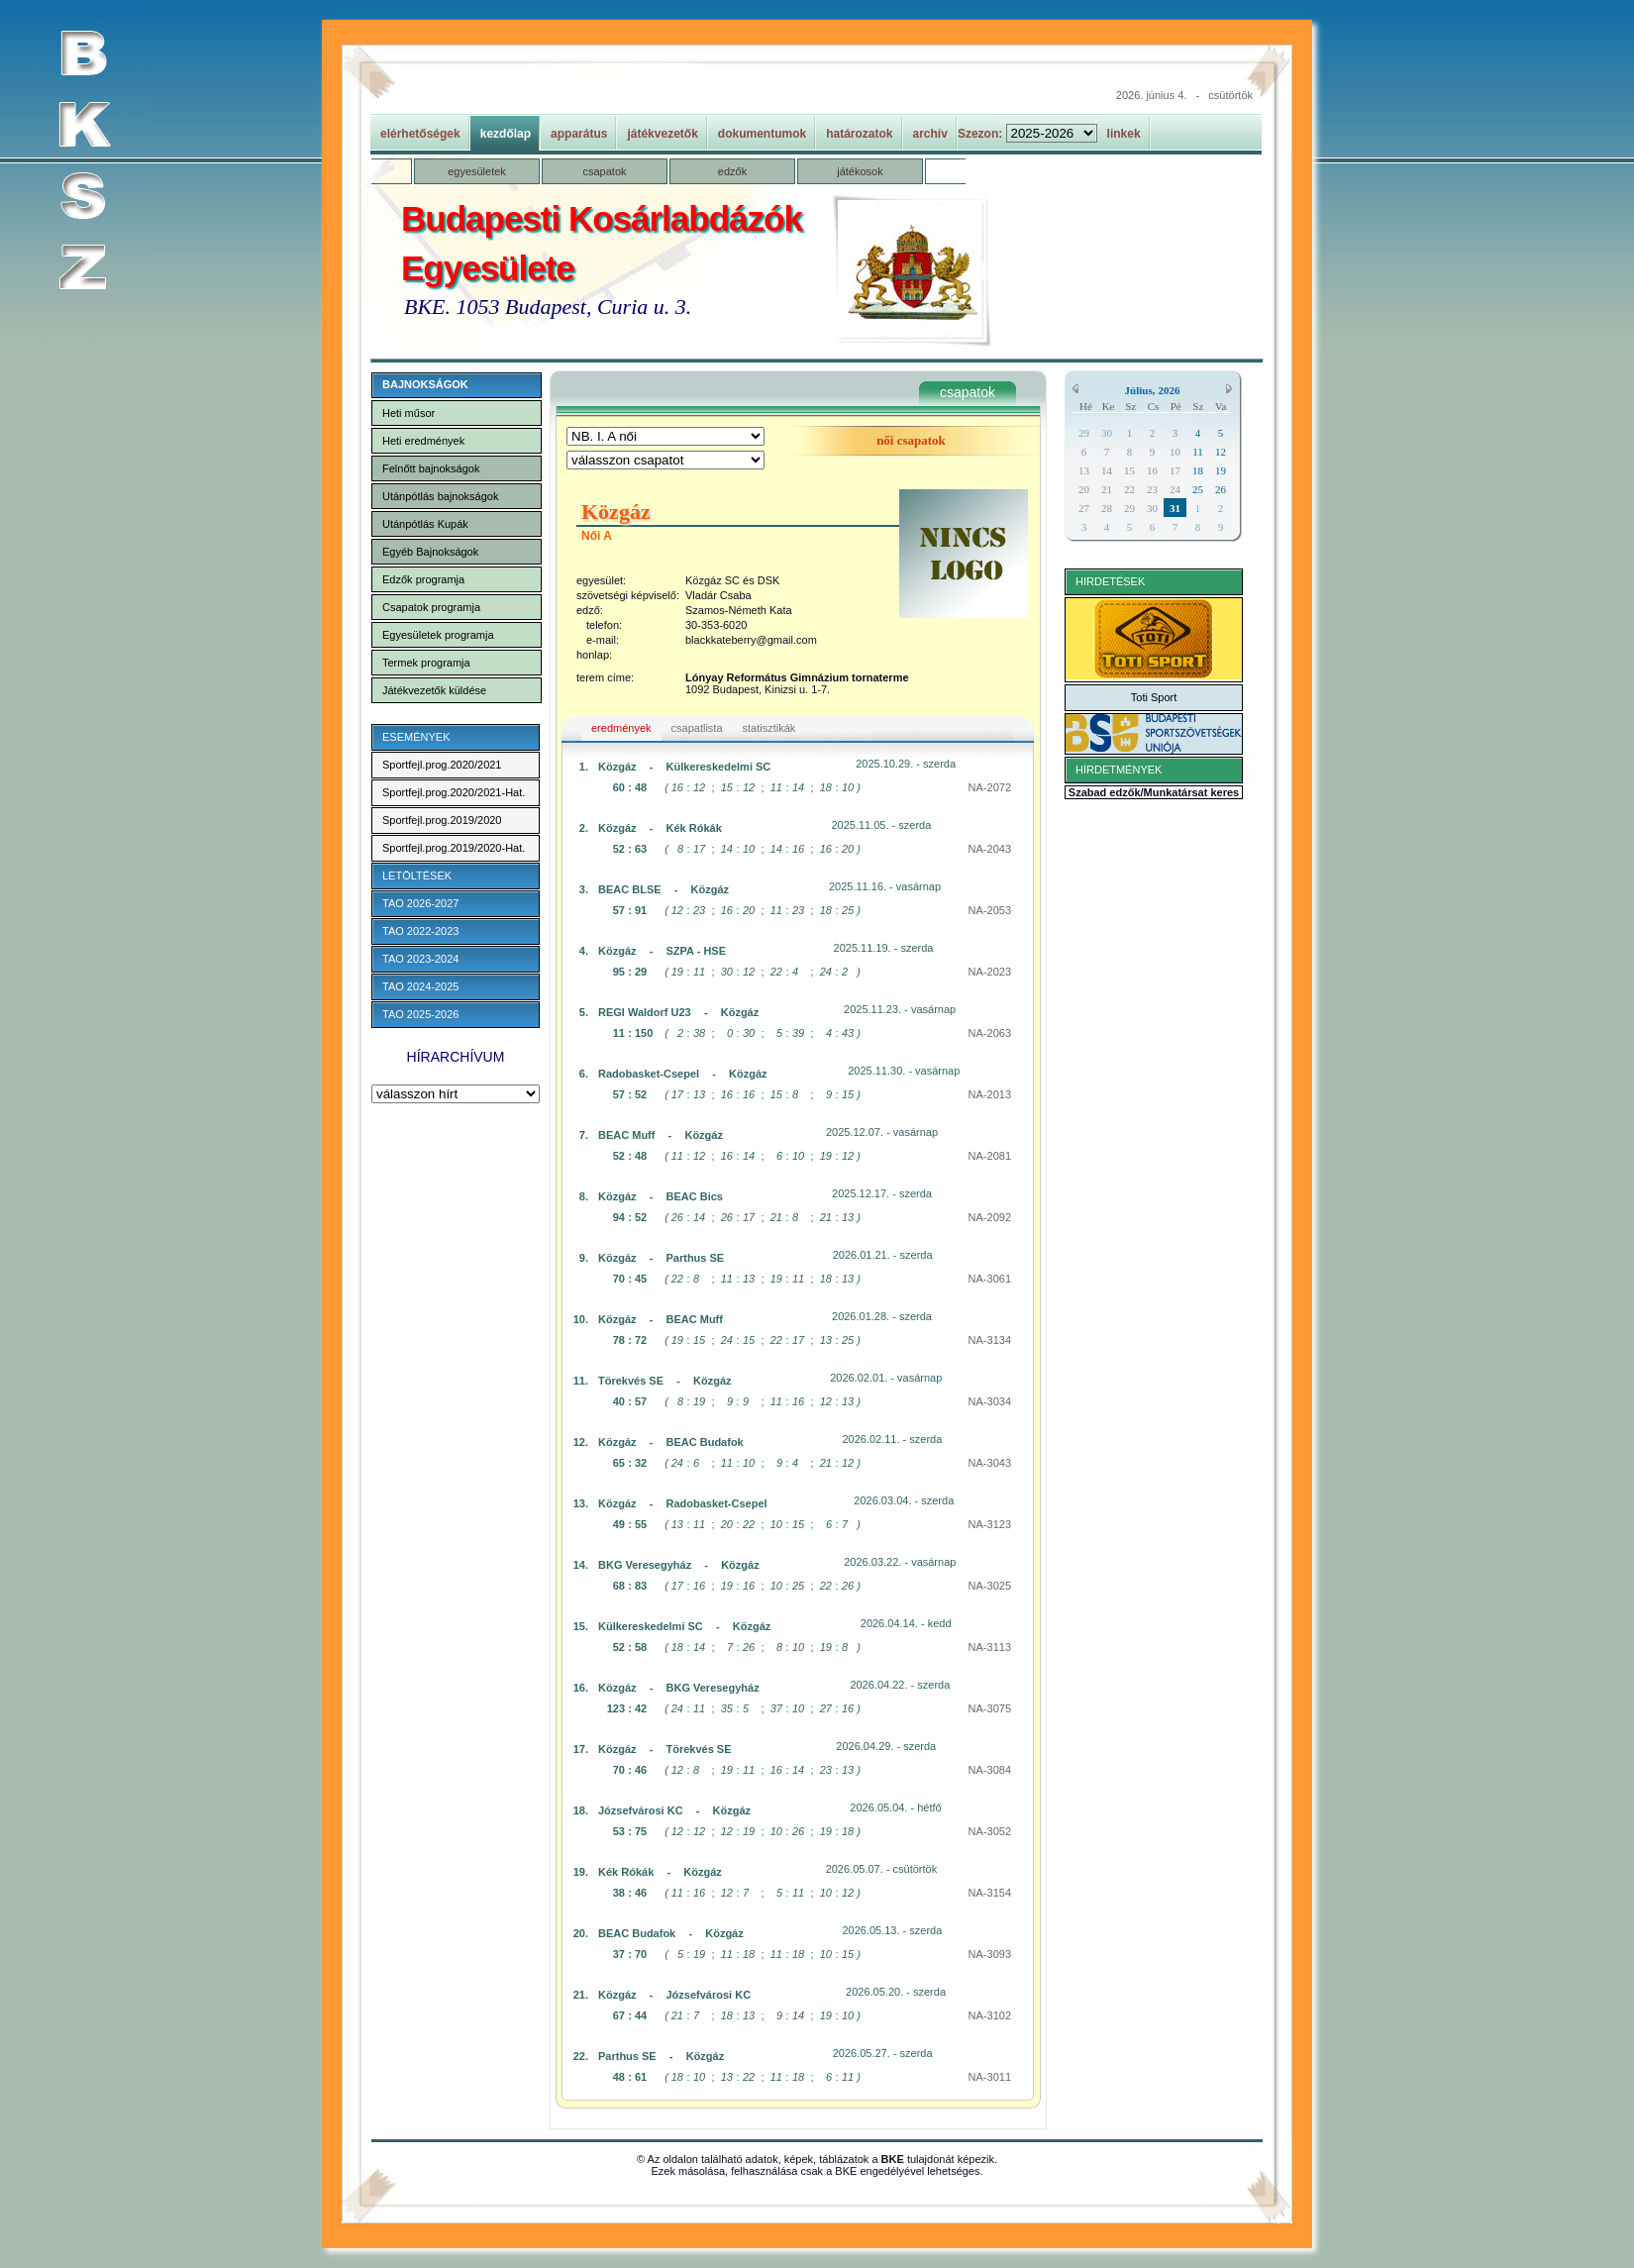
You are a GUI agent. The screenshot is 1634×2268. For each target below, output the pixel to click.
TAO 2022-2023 (420, 931)
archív (930, 134)
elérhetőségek (420, 134)
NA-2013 (990, 1094)
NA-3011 (990, 2077)
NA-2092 (990, 1217)
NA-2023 (990, 972)
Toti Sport (1153, 697)
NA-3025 (990, 1586)
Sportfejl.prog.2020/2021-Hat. (453, 792)
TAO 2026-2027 (420, 903)
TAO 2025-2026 (420, 1014)
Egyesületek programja (438, 635)
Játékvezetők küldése (434, 690)
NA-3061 (990, 1279)
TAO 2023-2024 (420, 959)
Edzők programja (423, 579)
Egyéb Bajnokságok (430, 552)
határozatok (859, 134)
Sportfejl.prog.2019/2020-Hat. (453, 848)
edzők (732, 171)
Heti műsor (408, 413)
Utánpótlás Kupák (425, 524)
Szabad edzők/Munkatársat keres (1154, 792)
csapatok (604, 171)
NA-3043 (990, 1463)
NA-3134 (990, 1340)
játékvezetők (662, 134)
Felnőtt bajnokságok (430, 468)
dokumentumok (762, 134)
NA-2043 (990, 849)
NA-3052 (990, 1831)
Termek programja (426, 663)
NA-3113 (990, 1647)
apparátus (579, 134)
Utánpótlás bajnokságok (440, 496)
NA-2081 (990, 1156)
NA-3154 (990, 1893)
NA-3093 (990, 1954)
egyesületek (477, 171)
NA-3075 (990, 1708)
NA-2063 (990, 1033)
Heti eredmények (423, 441)
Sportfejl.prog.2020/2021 (441, 765)
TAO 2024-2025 (420, 986)
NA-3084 (990, 1770)
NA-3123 (990, 1524)
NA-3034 (990, 1401)
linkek (1124, 134)
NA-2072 (990, 787)
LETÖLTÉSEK (417, 875)
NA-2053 (990, 910)
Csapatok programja (431, 607)
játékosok (859, 171)
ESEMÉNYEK (416, 737)
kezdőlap (505, 134)
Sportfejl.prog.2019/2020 (441, 820)
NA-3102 (990, 2015)
